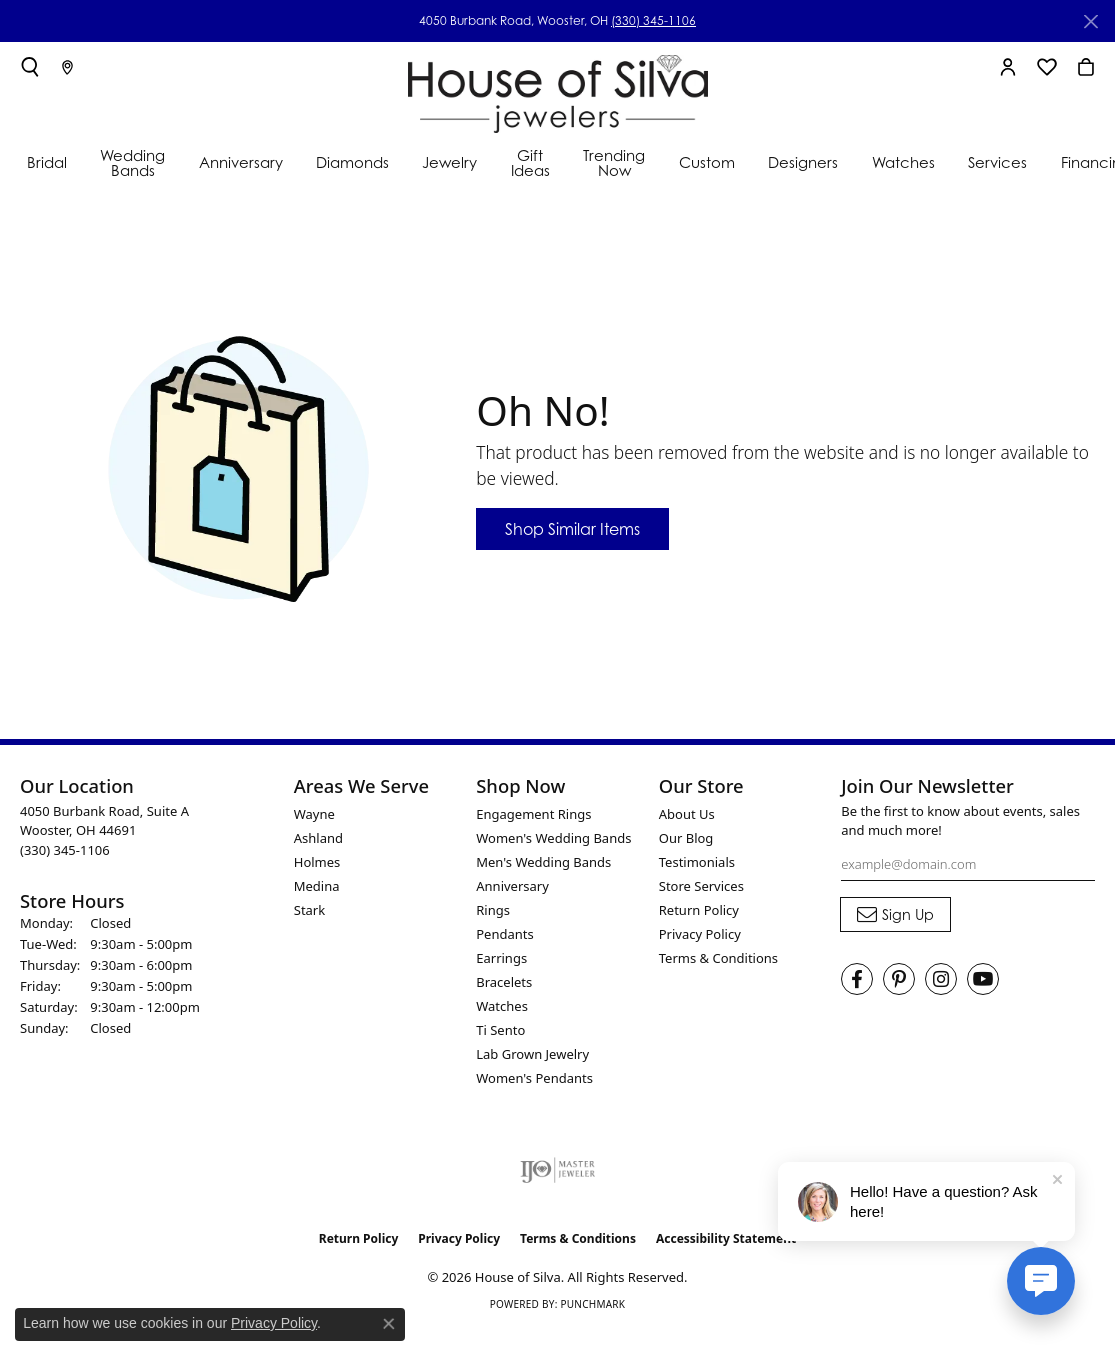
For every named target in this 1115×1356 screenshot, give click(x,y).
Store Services (701, 886)
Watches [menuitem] (502, 1006)
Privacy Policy (700, 934)
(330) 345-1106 (653, 20)
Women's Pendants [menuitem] (534, 1078)
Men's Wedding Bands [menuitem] (543, 862)
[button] (30, 67)
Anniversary (241, 162)
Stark (309, 910)
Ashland (318, 838)
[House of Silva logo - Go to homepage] (558, 89)
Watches (903, 162)
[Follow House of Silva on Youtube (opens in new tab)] (983, 979)
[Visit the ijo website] (557, 1170)
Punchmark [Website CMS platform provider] (592, 1304)
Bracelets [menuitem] (504, 982)
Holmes (317, 862)
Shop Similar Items (572, 529)
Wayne (314, 814)
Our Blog (686, 838)
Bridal (47, 162)
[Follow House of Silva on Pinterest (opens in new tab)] (899, 979)
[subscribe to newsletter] (895, 915)
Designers (803, 162)
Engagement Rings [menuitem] (533, 814)
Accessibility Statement (726, 1238)
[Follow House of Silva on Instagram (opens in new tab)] (941, 979)
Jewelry (449, 162)
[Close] (1090, 21)
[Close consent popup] (389, 1324)
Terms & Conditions (718, 958)
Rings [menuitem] (493, 910)
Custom (707, 162)
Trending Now (614, 162)
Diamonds (352, 162)
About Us (687, 814)
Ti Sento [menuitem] (500, 1030)
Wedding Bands (132, 162)
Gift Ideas (530, 162)
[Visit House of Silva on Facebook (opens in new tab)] (857, 979)
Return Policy (699, 910)
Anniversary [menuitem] (512, 886)
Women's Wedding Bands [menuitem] (553, 838)
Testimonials (697, 862)
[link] (67, 67)
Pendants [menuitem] (504, 934)
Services (997, 162)
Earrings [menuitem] (501, 958)
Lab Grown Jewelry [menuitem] (532, 1054)
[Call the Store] (65, 850)
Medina (317, 886)
